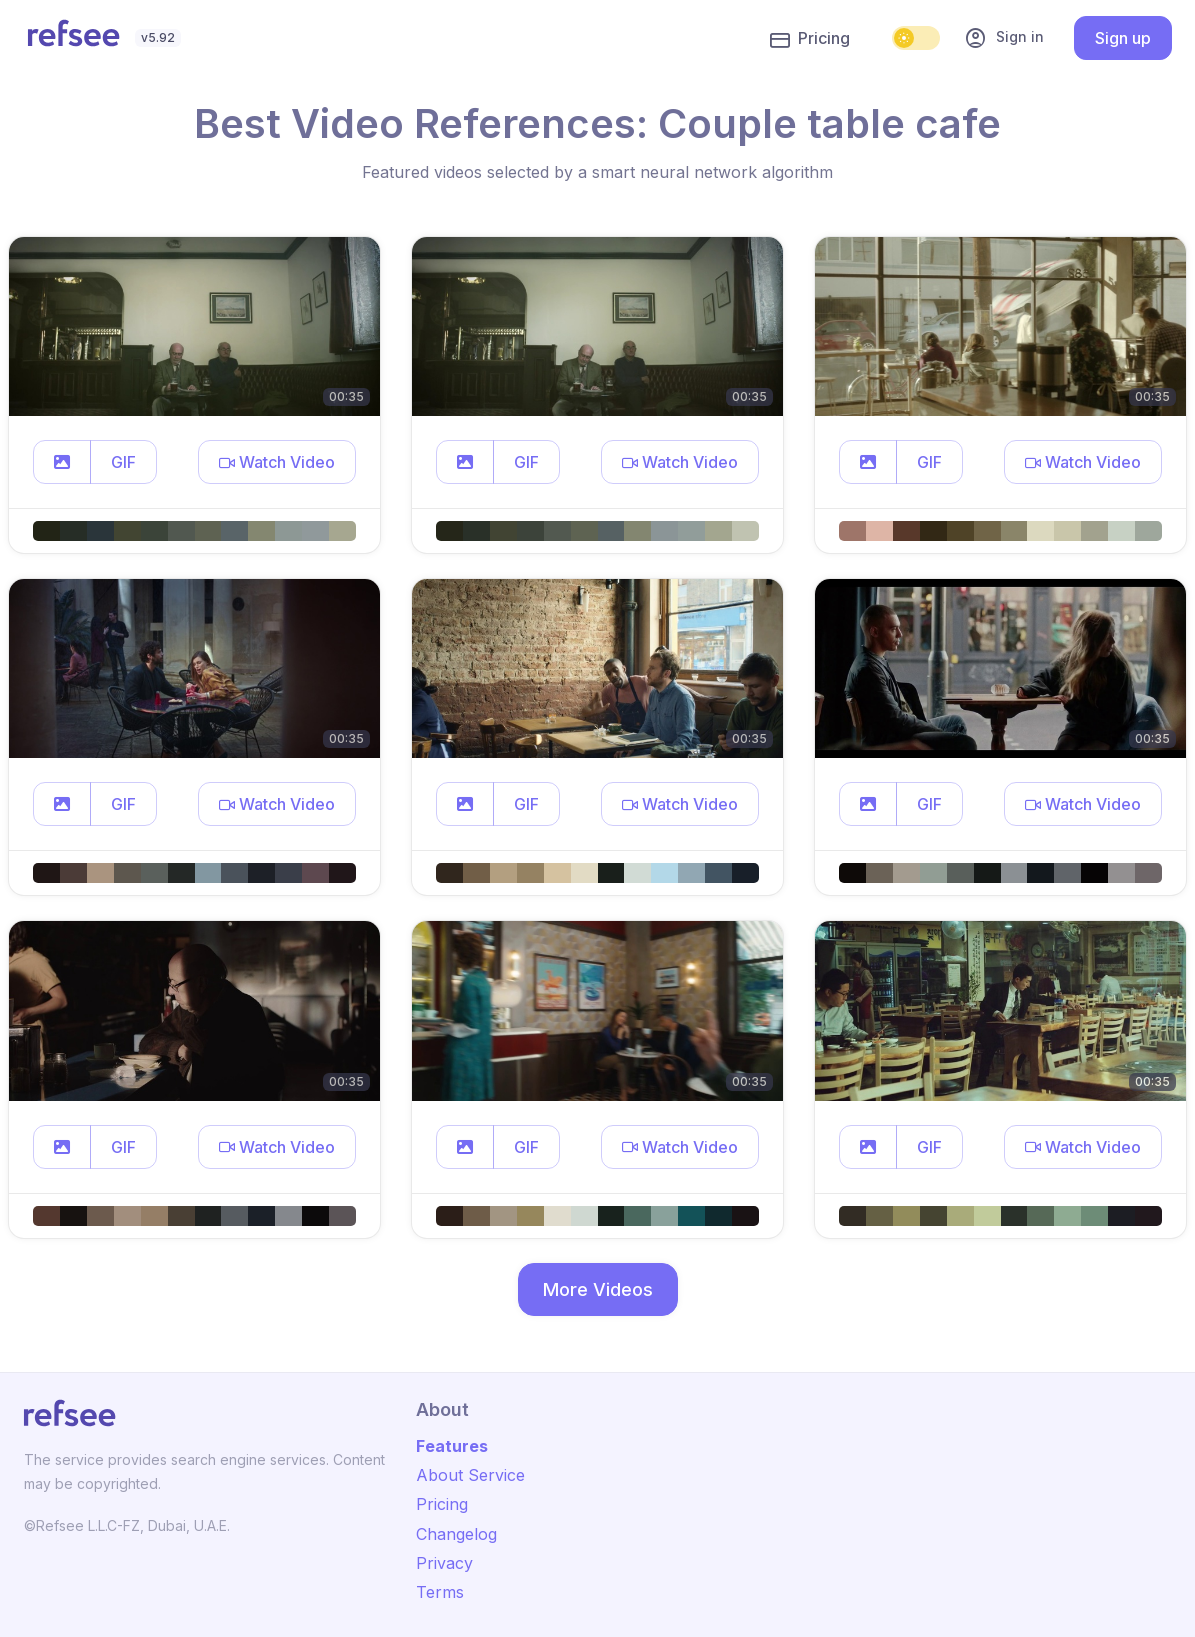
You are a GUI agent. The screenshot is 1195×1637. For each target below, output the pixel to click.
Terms (440, 1592)
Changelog (456, 1534)
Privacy (444, 1563)
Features (452, 1446)
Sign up (1123, 38)
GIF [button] (123, 462)
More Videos (598, 1289)
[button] (62, 462)
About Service (470, 1475)
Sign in (1004, 38)
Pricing (810, 39)
